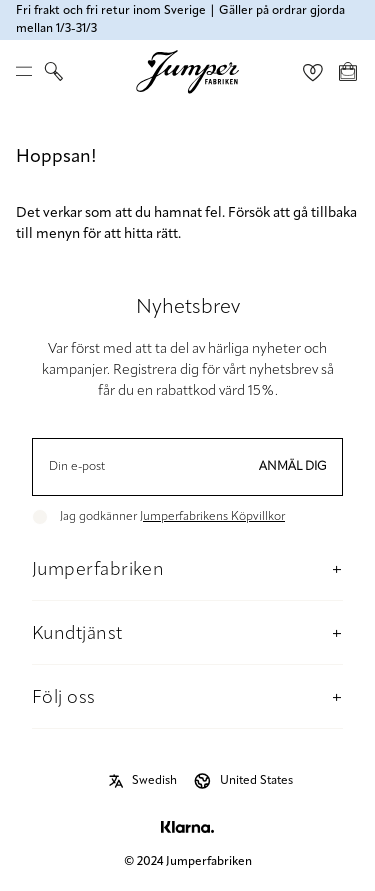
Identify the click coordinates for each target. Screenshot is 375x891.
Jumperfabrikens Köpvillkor (212, 517)
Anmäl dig (293, 467)
